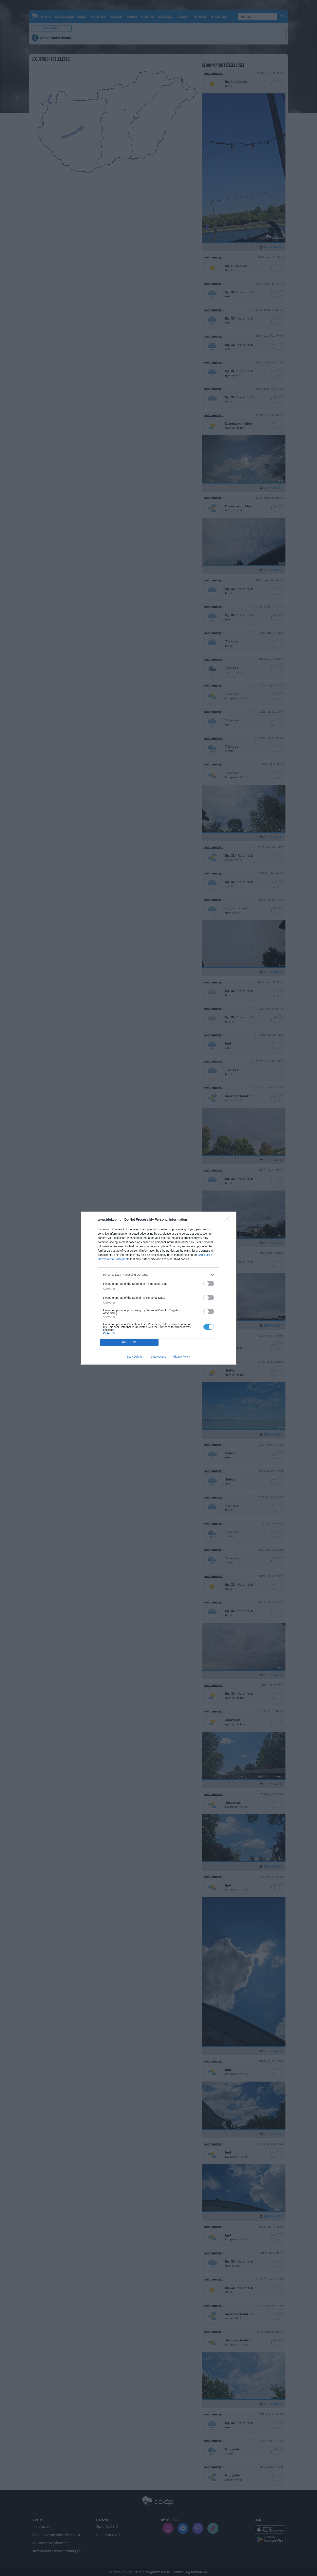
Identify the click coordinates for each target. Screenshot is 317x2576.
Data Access (158, 1356)
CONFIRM (129, 1342)
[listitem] (158, 1275)
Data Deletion (135, 1356)
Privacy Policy (181, 1356)
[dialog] (158, 1288)
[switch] (208, 1283)
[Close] (228, 1220)
